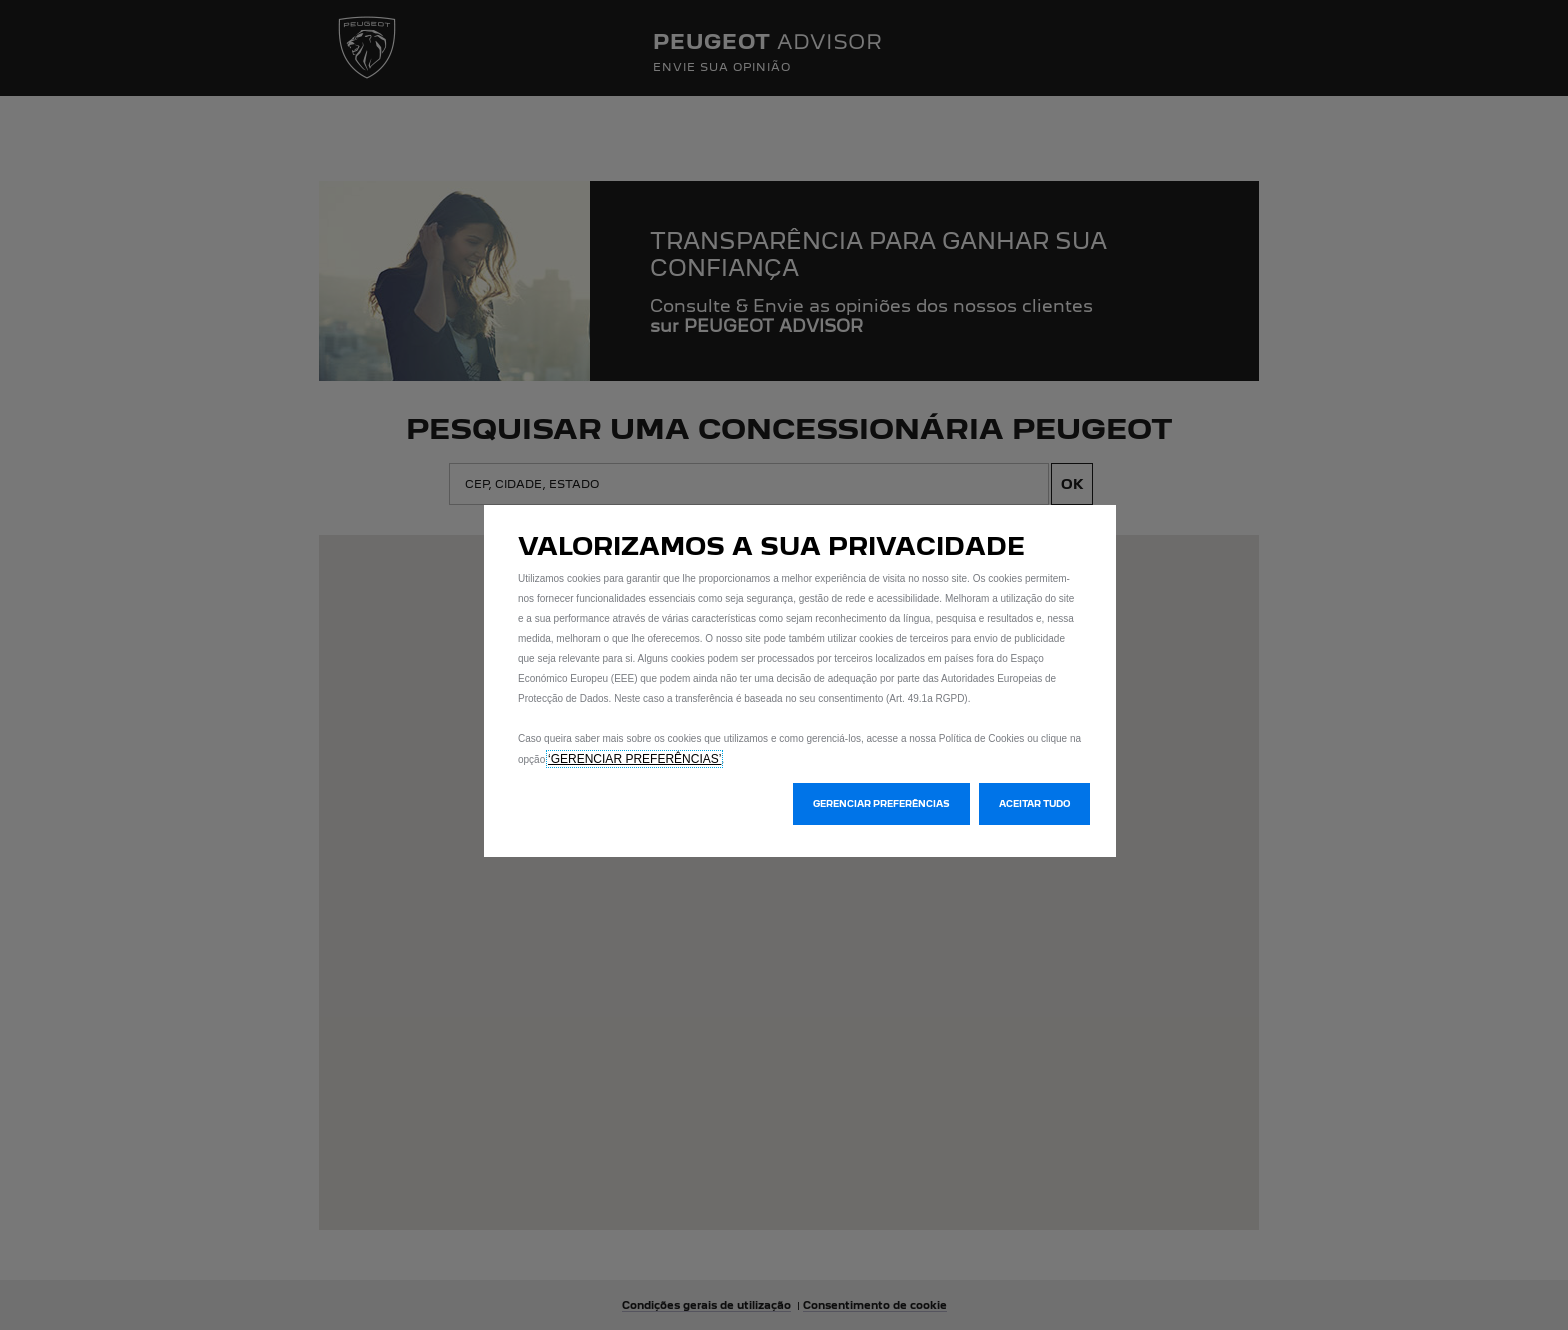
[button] (881, 804)
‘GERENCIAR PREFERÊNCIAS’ (634, 759)
